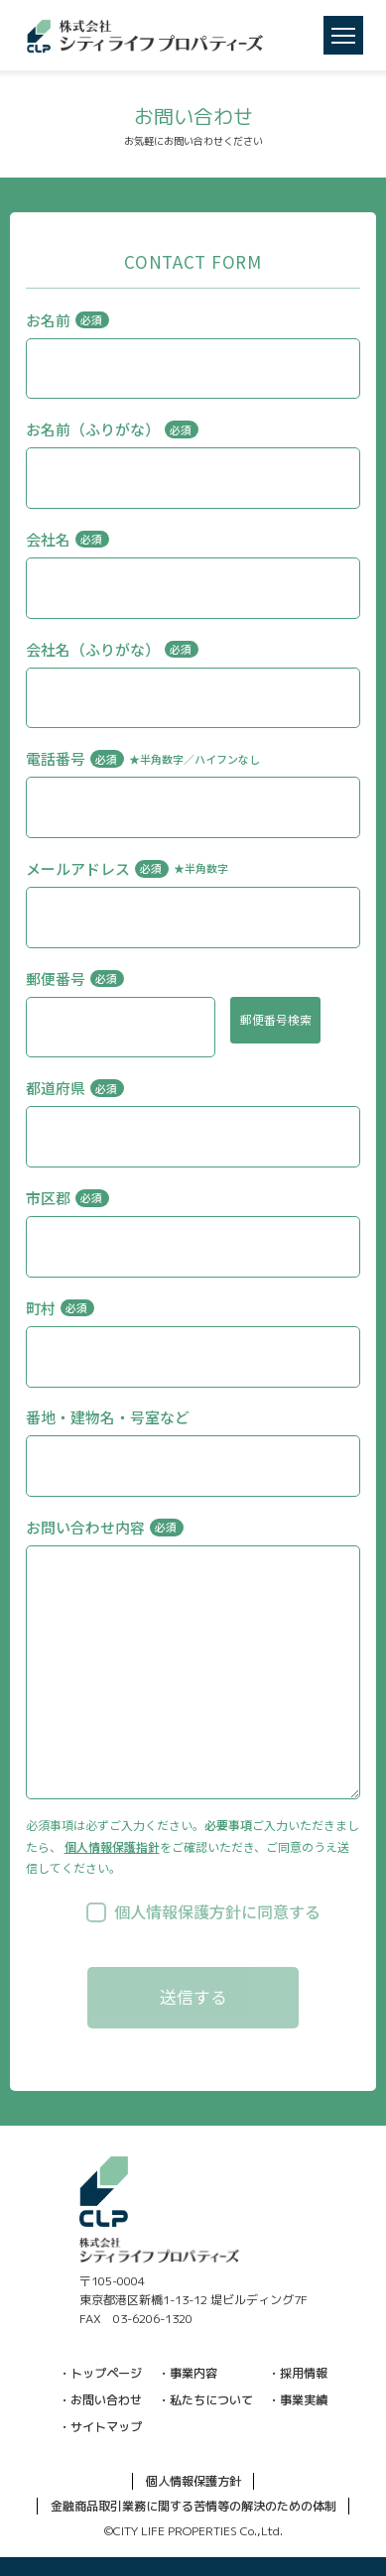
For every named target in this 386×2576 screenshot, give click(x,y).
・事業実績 (297, 2400)
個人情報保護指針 (112, 1846)
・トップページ (100, 2373)
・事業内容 (187, 2373)
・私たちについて (205, 2400)
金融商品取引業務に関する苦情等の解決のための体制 (193, 2506)
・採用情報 (297, 2373)
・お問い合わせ (100, 2400)
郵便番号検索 (276, 1019)
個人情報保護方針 (193, 2481)
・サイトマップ (100, 2426)
